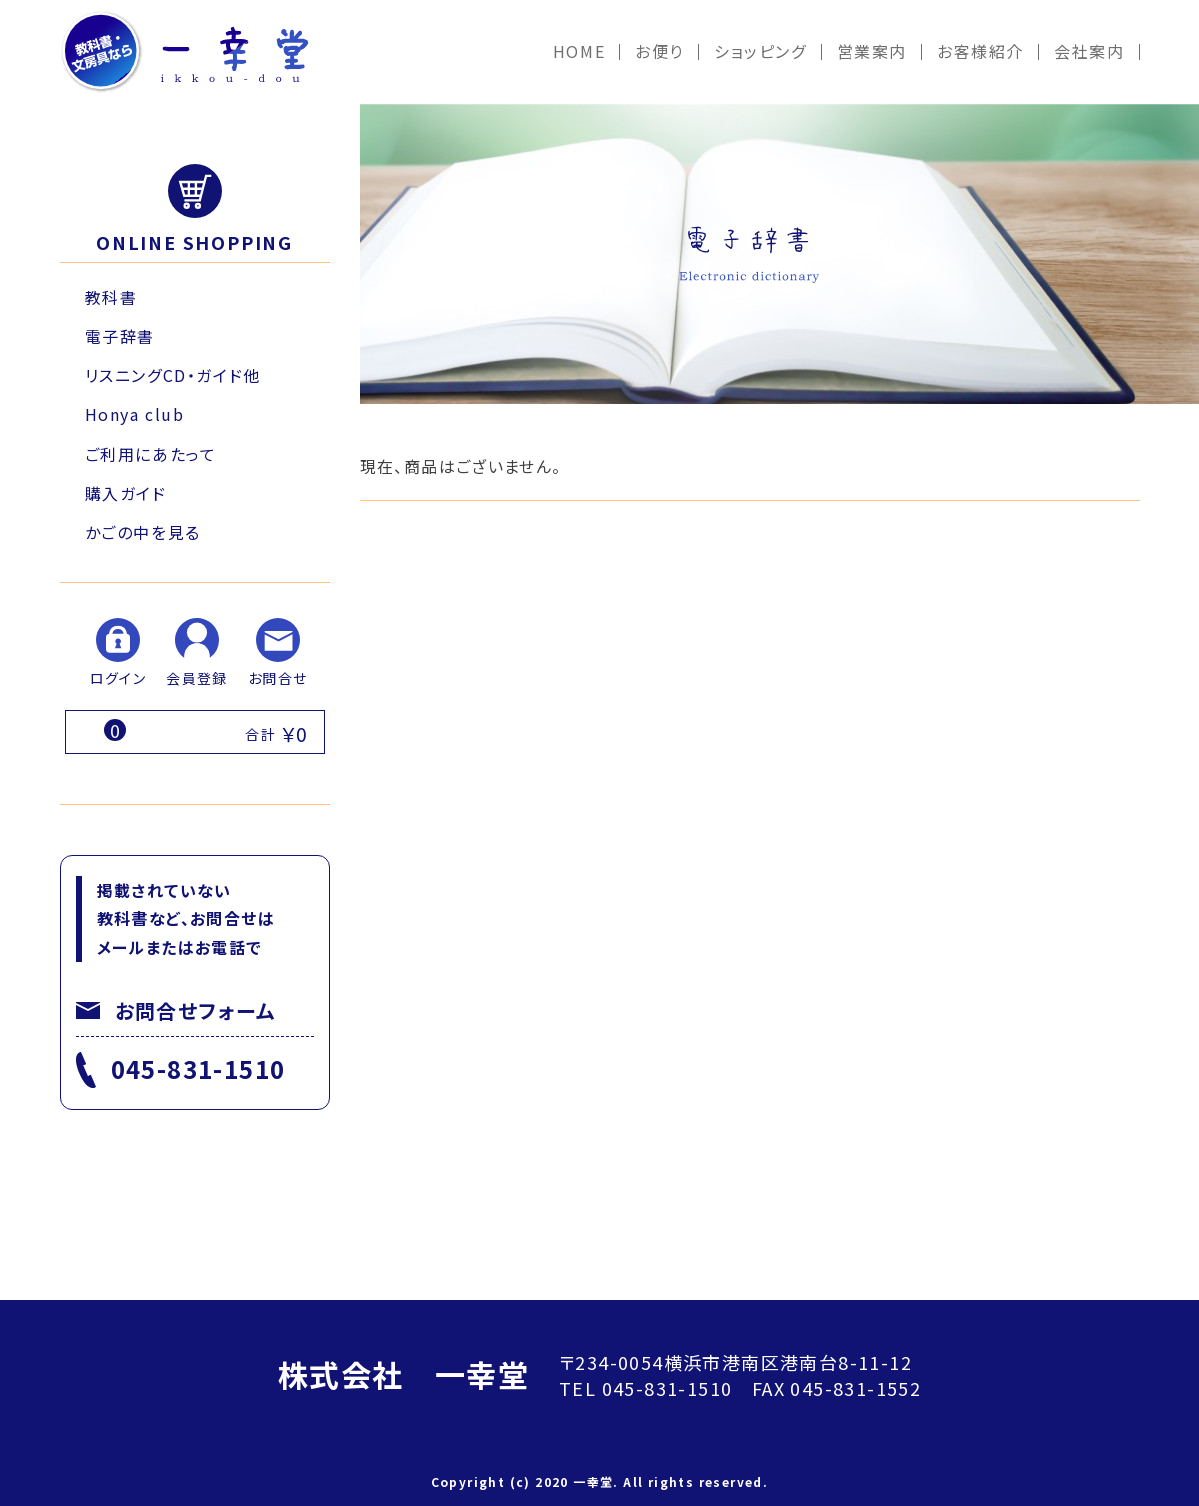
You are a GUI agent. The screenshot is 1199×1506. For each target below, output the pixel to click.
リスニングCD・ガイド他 (173, 375)
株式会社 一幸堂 (403, 1374)
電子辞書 (120, 336)
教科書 (111, 297)
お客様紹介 (980, 51)
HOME (579, 51)
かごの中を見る (143, 532)
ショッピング (760, 51)
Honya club (135, 414)
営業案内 (872, 51)
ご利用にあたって (151, 454)
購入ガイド (126, 493)
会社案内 (1089, 51)
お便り (659, 51)
